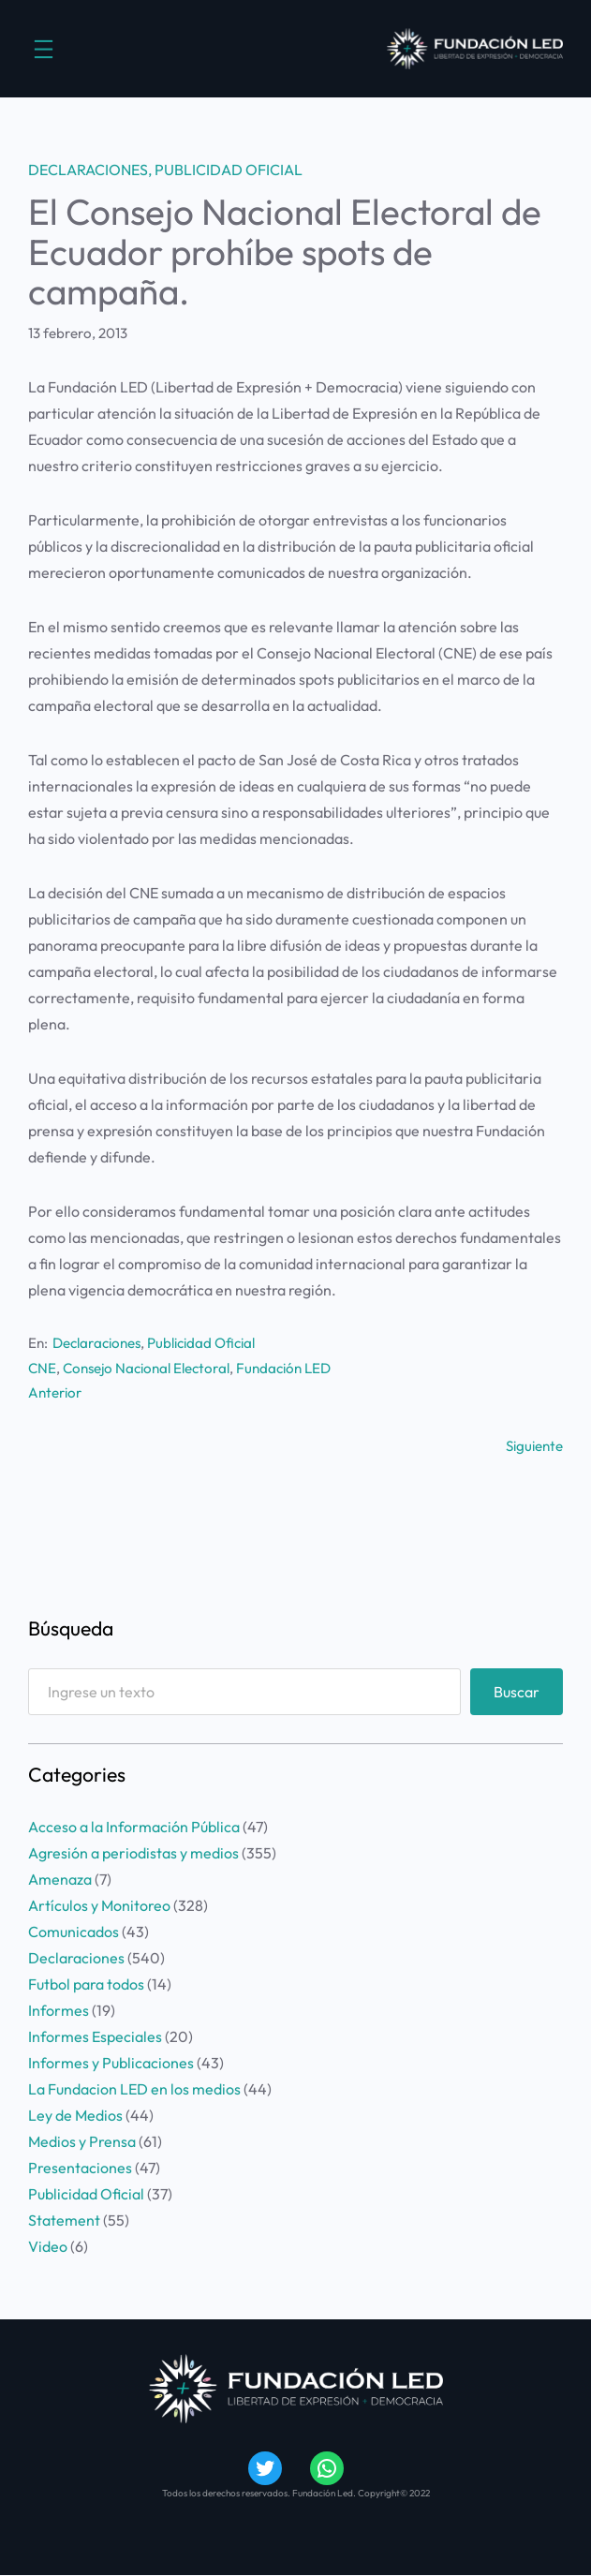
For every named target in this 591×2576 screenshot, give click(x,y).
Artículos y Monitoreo (99, 1905)
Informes (58, 2010)
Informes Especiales (95, 2036)
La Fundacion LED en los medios (134, 2089)
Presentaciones (80, 2167)
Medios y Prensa (82, 2141)
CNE (42, 1368)
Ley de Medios (75, 2115)
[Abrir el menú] (43, 49)
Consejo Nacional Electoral (146, 1368)
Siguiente (534, 1446)
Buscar (516, 1691)
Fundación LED (283, 1368)
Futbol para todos (86, 1984)
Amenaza (60, 1879)
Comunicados (73, 1931)
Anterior (54, 1392)
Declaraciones (88, 169)
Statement (64, 2220)
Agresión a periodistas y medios (133, 1852)
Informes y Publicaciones (111, 2062)
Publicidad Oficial (229, 169)
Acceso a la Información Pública (134, 1826)
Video (47, 2246)
